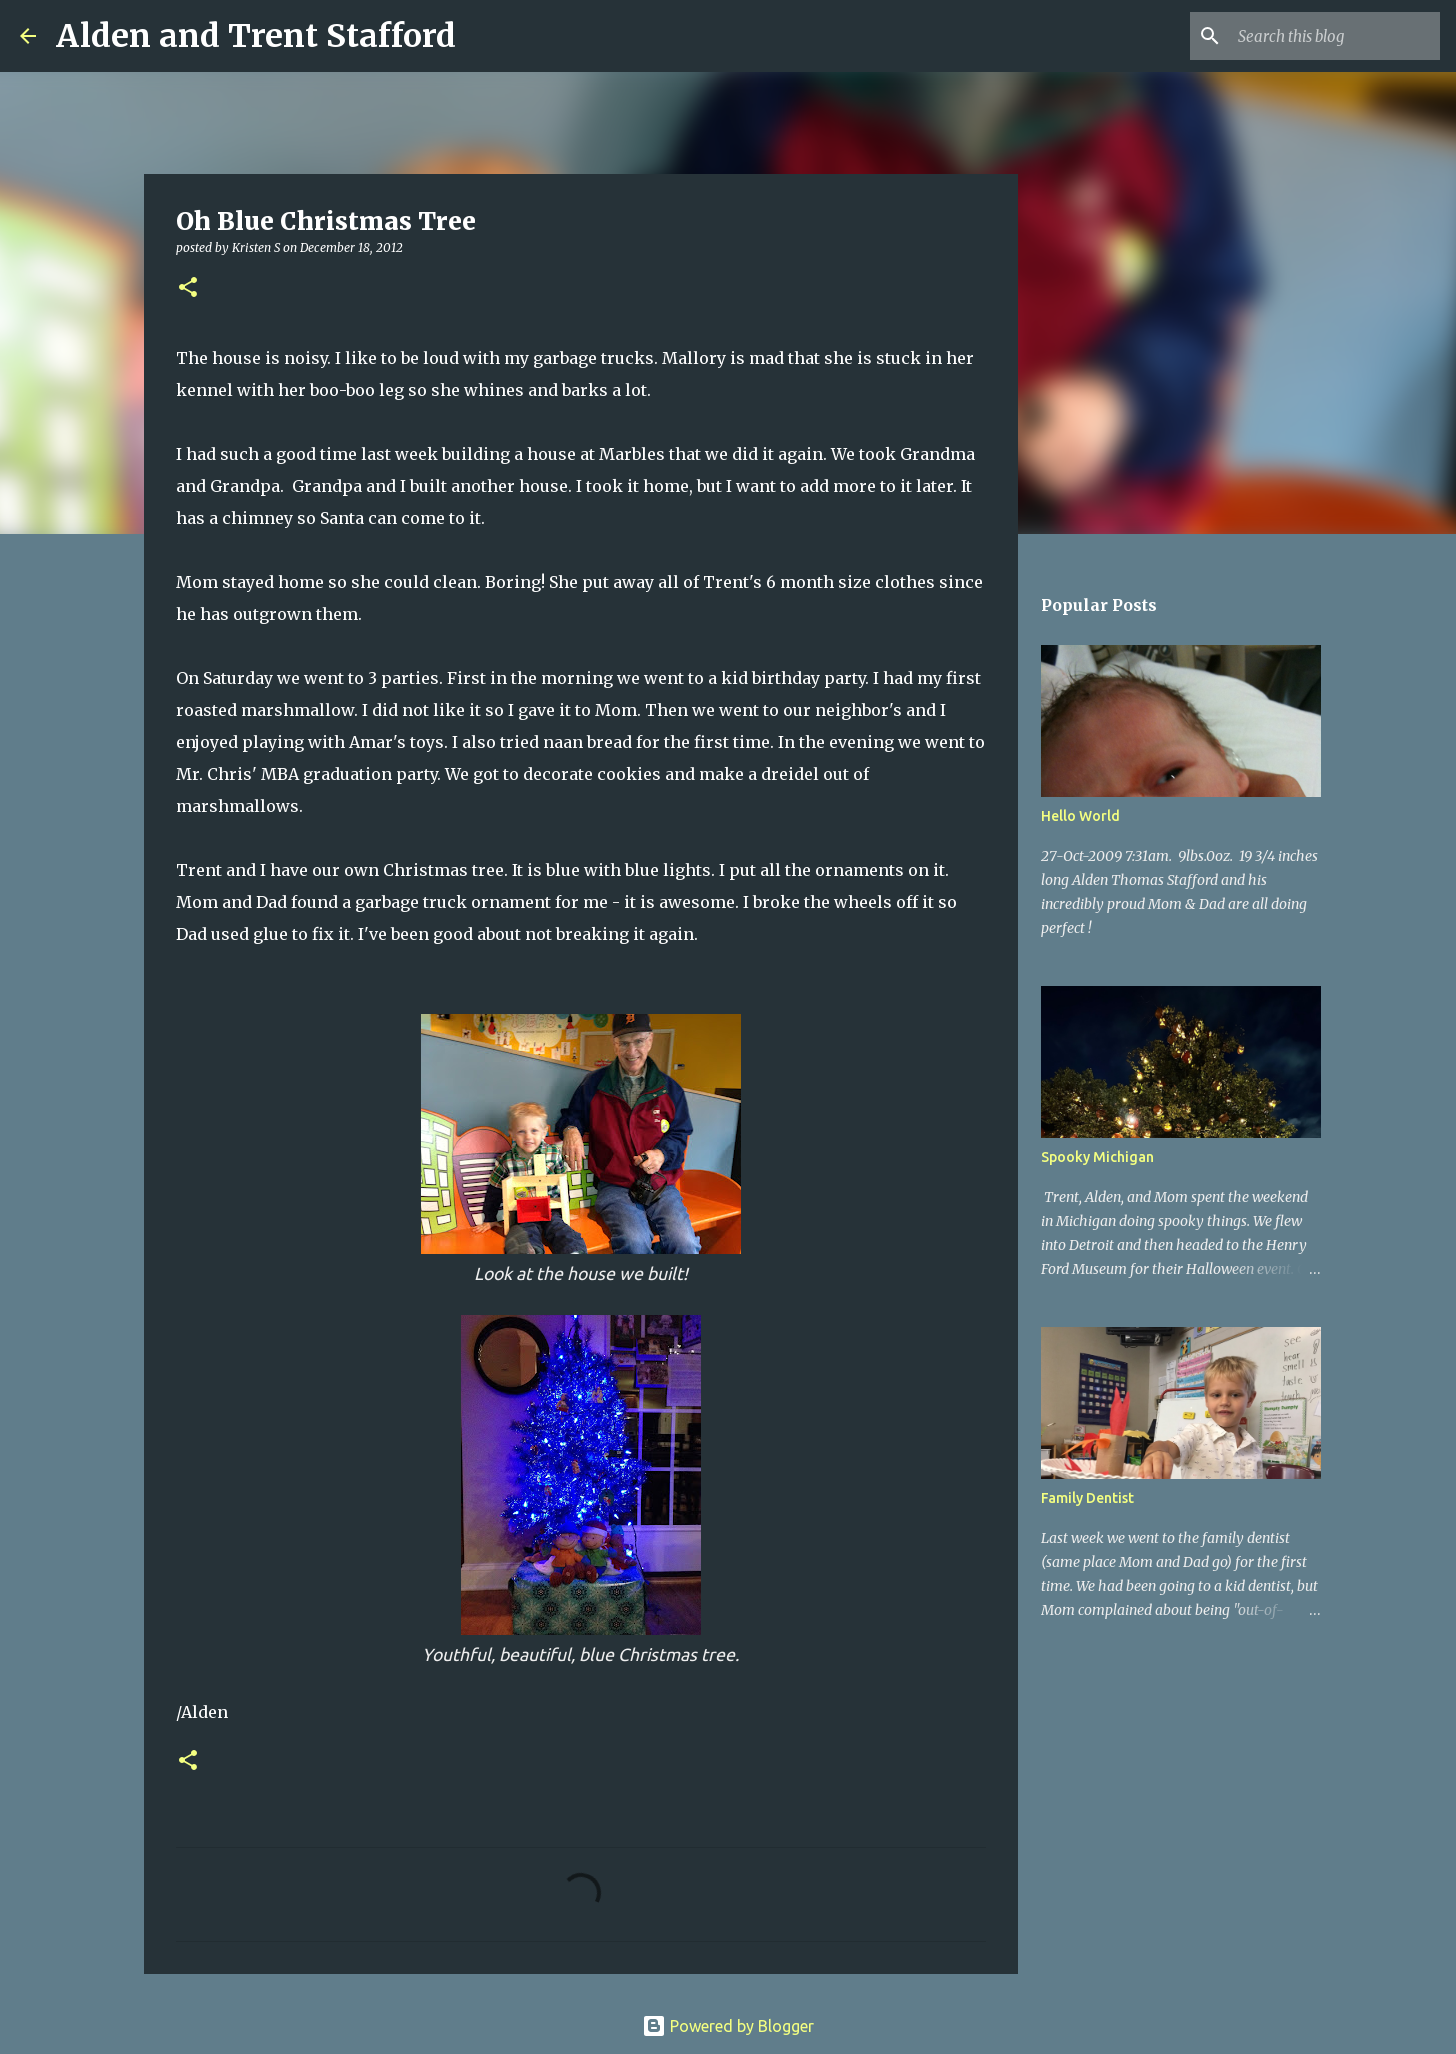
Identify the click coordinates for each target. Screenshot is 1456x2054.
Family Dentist (1087, 1498)
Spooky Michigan (1097, 1157)
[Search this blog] (1335, 36)
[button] (188, 288)
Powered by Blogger (728, 2026)
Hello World (1080, 816)
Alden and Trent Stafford (256, 36)
